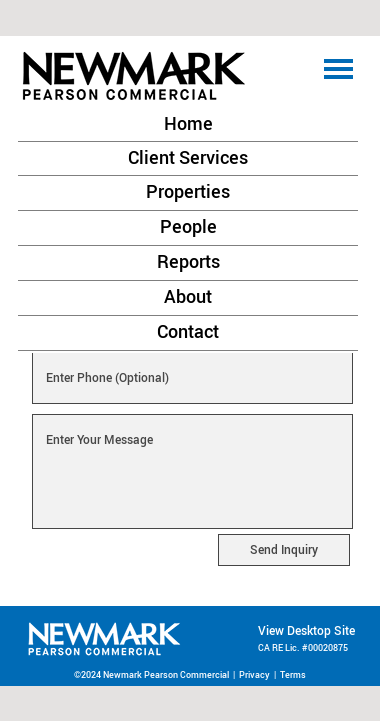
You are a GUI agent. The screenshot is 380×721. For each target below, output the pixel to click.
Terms (293, 674)
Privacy (254, 674)
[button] (189, 78)
